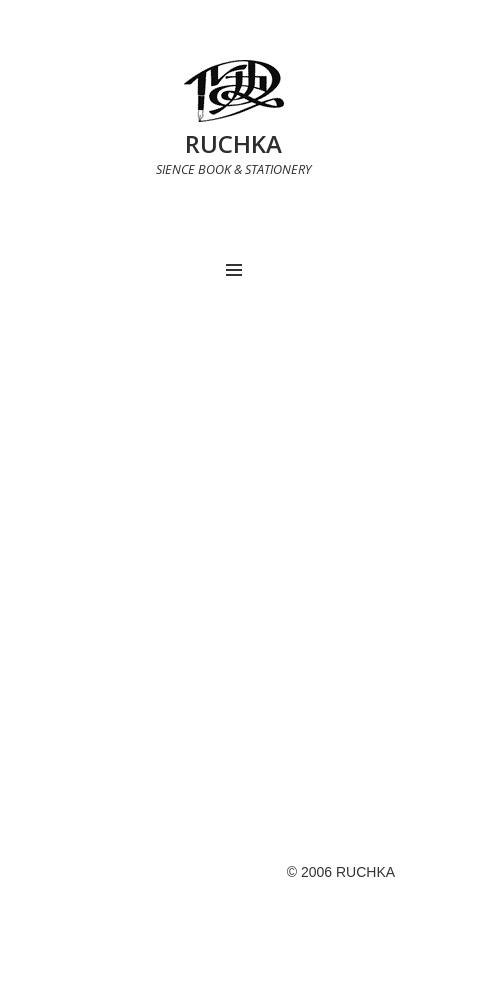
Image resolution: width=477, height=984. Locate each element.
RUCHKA (233, 143)
